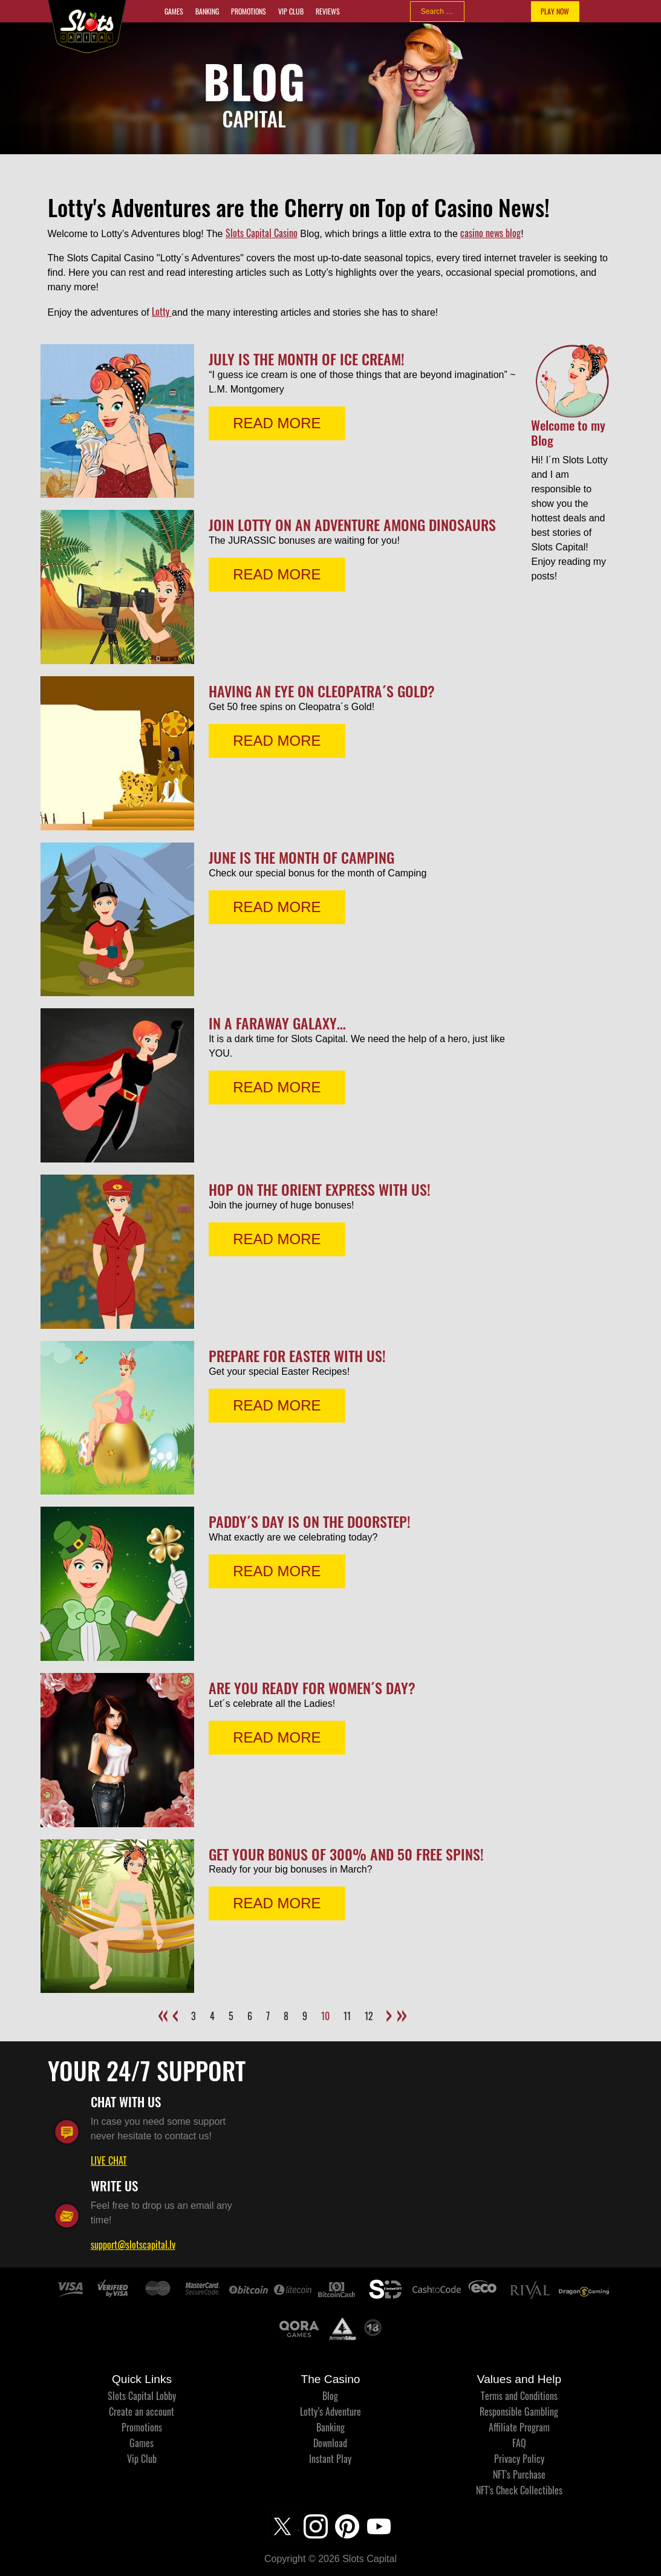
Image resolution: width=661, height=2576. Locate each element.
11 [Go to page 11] (347, 2016)
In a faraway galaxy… (277, 1023)
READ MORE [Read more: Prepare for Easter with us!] (277, 1405)
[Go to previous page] (177, 2008)
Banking (207, 11)
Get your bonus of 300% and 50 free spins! (346, 1854)
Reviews (328, 11)
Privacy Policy (519, 2458)
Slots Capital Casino (262, 233)
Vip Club (291, 11)
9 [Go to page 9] (304, 2016)
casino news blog (490, 233)
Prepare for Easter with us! (297, 1355)
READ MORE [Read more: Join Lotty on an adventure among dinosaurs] (277, 574)
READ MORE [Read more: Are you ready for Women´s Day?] (277, 1737)
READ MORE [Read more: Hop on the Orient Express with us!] (277, 1239)
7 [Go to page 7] (268, 2016)
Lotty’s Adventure (330, 2411)
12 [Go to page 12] (369, 2016)
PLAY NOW (555, 11)
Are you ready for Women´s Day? (312, 1687)
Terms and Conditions (519, 2396)
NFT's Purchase (519, 2474)
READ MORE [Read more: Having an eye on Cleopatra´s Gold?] (277, 740)
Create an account (141, 2411)
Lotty (162, 311)
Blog (330, 2396)
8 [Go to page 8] (286, 2016)
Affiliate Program (519, 2427)
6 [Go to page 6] (249, 2016)
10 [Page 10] (325, 2016)
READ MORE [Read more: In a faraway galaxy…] (277, 1087)
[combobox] (437, 11)
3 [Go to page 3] (193, 2016)
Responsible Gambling (519, 2411)
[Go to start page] (163, 2008)
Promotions (248, 11)
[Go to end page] (401, 2008)
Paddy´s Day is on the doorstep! (310, 1521)
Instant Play (330, 2458)
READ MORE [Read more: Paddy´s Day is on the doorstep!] (277, 1571)
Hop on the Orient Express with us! (320, 1189)
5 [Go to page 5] (231, 2016)
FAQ (519, 2443)
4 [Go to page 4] (212, 2016)
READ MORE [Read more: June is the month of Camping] (277, 907)
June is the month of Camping (301, 857)
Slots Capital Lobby (142, 2396)
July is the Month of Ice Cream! (307, 359)
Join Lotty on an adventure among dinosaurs (352, 524)
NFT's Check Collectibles (519, 2490)
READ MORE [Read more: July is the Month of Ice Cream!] (277, 423)
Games (173, 11)
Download (330, 2443)
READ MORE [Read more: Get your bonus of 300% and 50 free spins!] (277, 1903)
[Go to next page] (387, 2008)
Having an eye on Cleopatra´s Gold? (322, 691)
